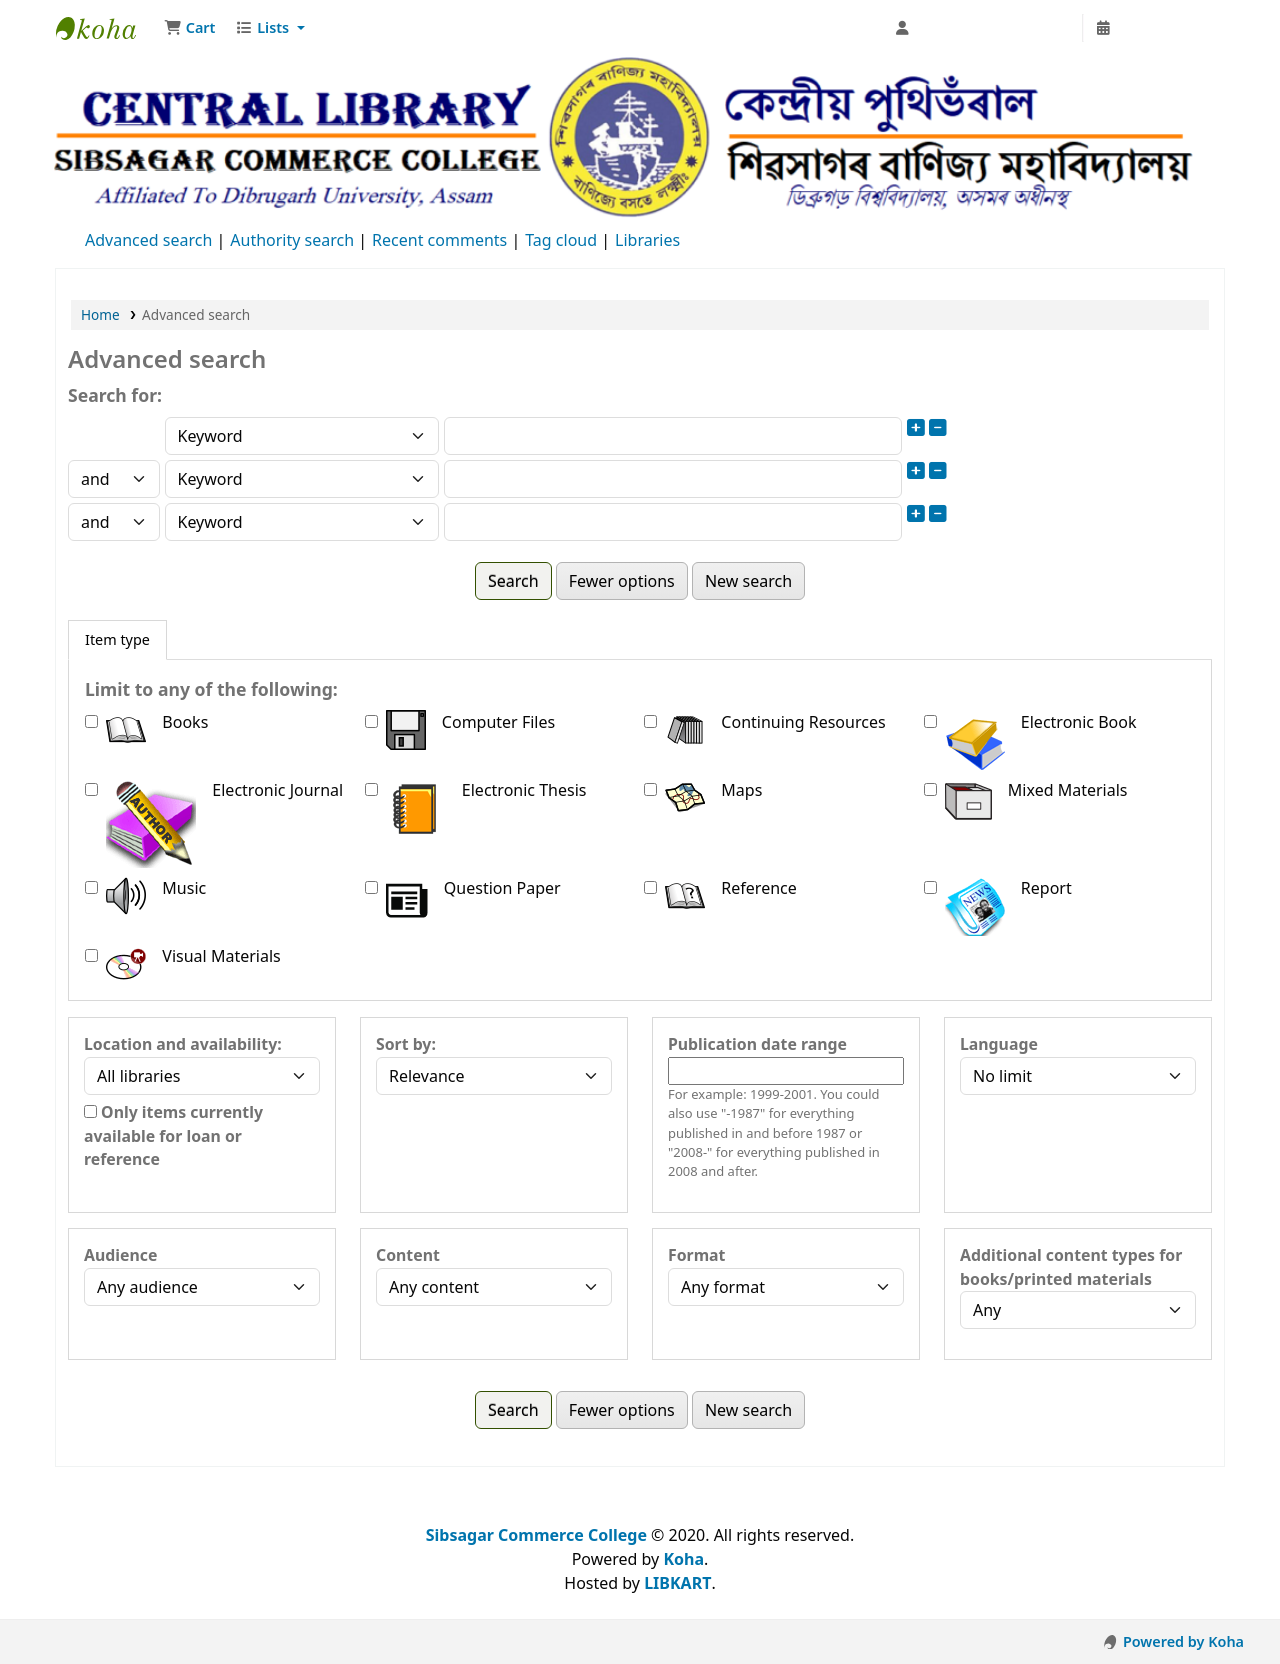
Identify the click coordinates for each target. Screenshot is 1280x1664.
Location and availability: (183, 1044)
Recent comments (439, 240)
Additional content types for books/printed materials (1071, 1267)
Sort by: (406, 1044)
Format (696, 1255)
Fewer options (622, 581)
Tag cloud (561, 240)
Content (408, 1255)
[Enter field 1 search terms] (673, 436)
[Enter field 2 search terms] (673, 479)
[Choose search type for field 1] (302, 436)
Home (100, 314)
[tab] (117, 640)
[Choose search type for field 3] (302, 522)
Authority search (292, 240)
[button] (189, 28)
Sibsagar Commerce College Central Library (106, 28)
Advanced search (148, 240)
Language (999, 1044)
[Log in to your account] (983, 28)
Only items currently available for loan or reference (173, 1136)
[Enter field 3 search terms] (673, 522)
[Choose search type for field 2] (302, 479)
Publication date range (757, 1044)
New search (748, 581)
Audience (120, 1255)
